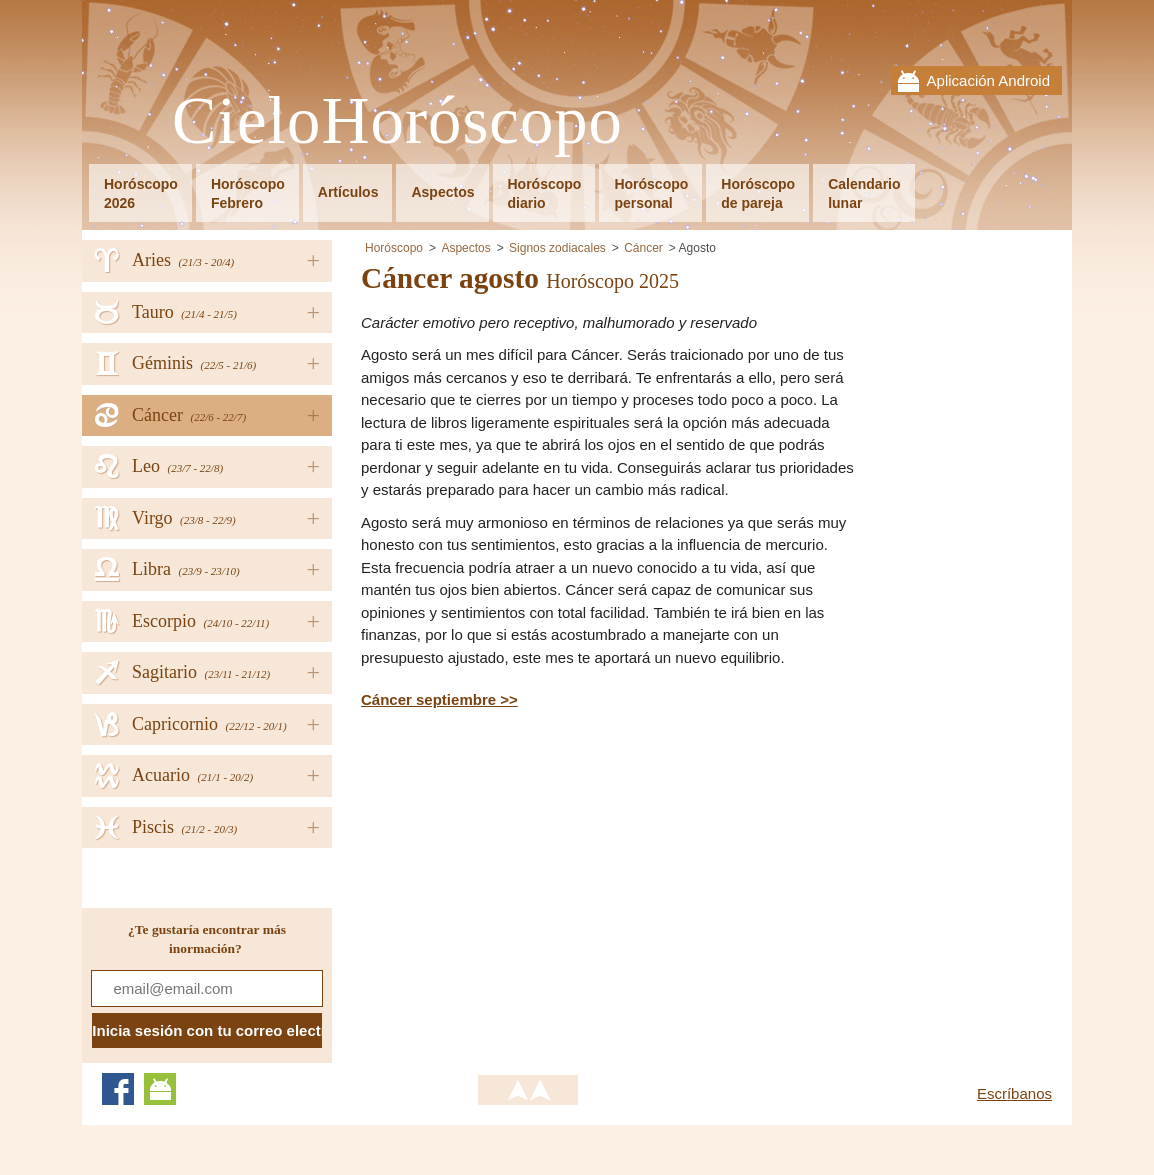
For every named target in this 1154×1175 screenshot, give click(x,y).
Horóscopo (394, 248)
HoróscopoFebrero (248, 193)
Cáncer (643, 248)
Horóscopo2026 (141, 193)
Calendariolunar (864, 193)
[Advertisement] (529, 872)
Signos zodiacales (557, 248)
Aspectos (442, 192)
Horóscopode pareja (758, 193)
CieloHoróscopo (397, 121)
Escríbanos (1014, 1093)
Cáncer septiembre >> (439, 699)
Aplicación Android (988, 80)
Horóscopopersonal (651, 193)
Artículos (348, 192)
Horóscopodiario (545, 193)
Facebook (118, 1089)
